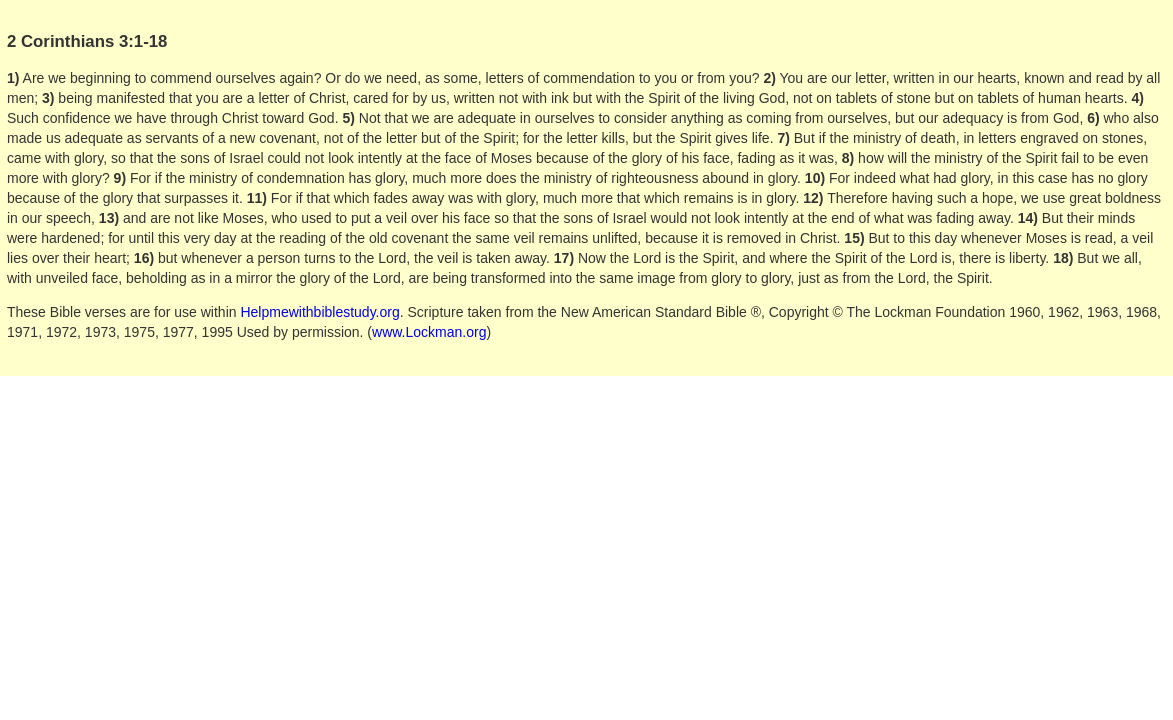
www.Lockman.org (429, 332)
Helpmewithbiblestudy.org (319, 312)
